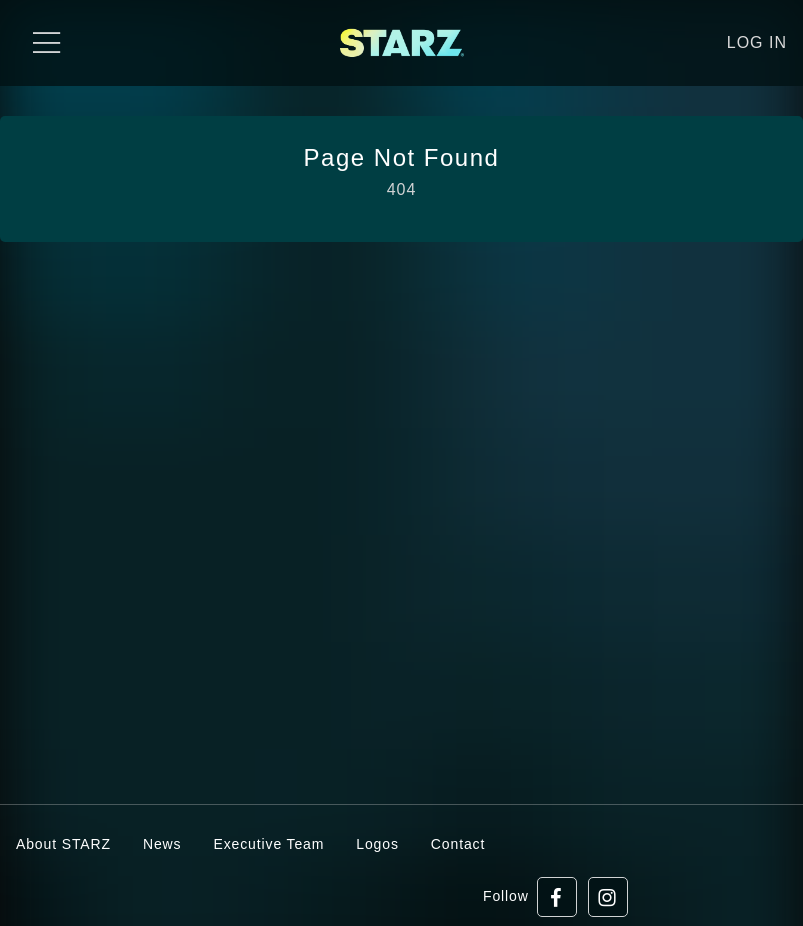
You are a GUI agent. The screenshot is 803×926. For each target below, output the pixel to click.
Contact (458, 844)
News (162, 844)
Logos (377, 844)
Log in (757, 42)
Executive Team (268, 844)
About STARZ (63, 844)
